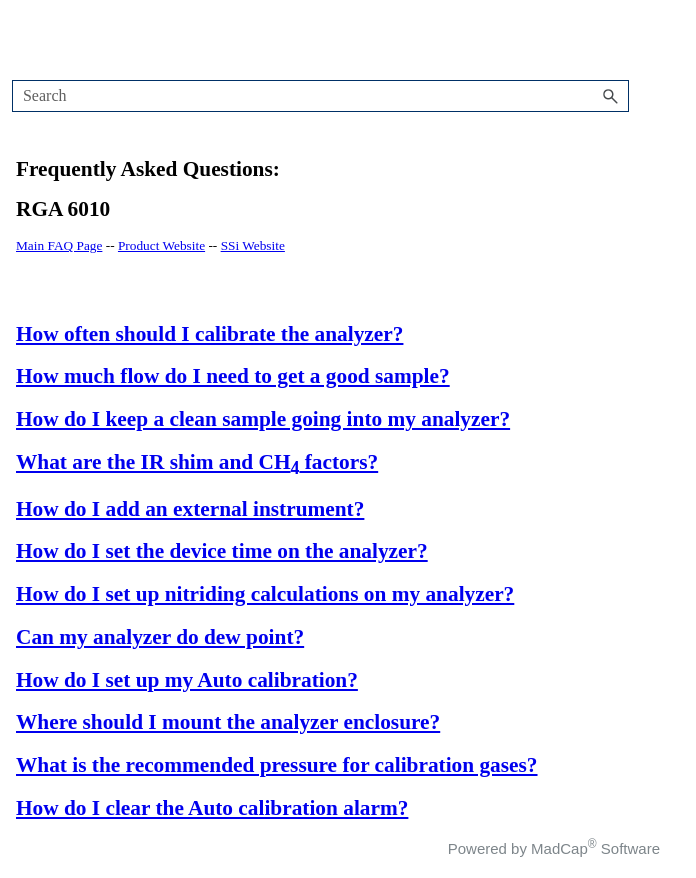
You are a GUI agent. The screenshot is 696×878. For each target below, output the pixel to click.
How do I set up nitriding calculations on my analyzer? (265, 594)
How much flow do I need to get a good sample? (233, 376)
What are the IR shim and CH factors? (197, 462)
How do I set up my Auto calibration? (187, 680)
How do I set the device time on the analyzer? (222, 551)
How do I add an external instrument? (190, 509)
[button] (611, 96)
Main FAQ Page (59, 245)
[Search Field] (320, 96)
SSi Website (253, 245)
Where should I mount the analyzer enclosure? (228, 722)
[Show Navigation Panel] (628, 40)
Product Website (161, 245)
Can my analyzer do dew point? (160, 637)
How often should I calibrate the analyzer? (209, 334)
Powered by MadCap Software (554, 848)
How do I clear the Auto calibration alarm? (212, 808)
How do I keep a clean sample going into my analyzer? (263, 419)
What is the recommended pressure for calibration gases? (277, 765)
